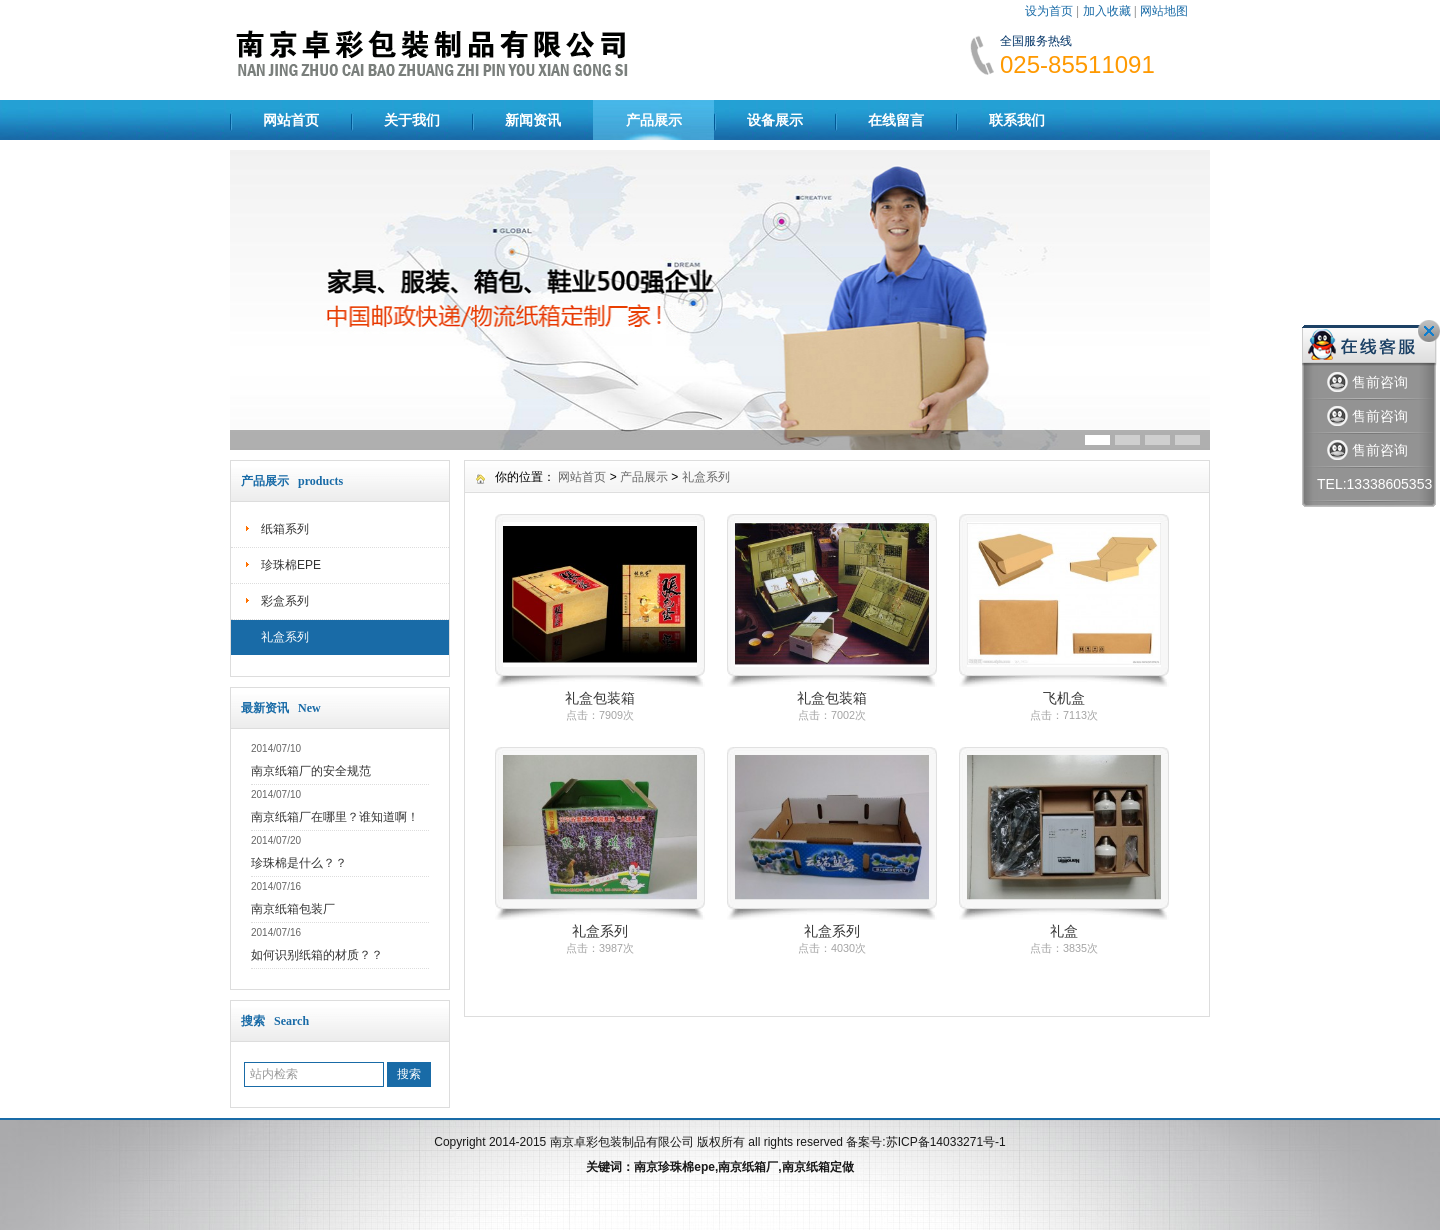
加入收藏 (1107, 11)
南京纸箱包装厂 (293, 909)
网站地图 (1164, 11)
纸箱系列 (285, 529)
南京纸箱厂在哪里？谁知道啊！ (335, 817)
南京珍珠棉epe (674, 1167)
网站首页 (291, 120)
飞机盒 (1064, 698)
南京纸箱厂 (748, 1167)
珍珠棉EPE (291, 565)
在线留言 (896, 120)
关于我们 (412, 120)
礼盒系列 (285, 637)
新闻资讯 (533, 120)
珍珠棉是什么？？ (299, 863)
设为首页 (1049, 11)
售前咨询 (1367, 382)
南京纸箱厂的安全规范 (311, 771)
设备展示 (775, 120)
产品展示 (654, 120)
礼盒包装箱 (600, 698)
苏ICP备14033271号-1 (946, 1142)
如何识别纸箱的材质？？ (317, 955)
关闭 (1429, 331)
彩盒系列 (285, 601)
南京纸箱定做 (818, 1167)
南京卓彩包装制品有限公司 (622, 1142)
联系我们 (1017, 120)
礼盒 (1064, 931)
